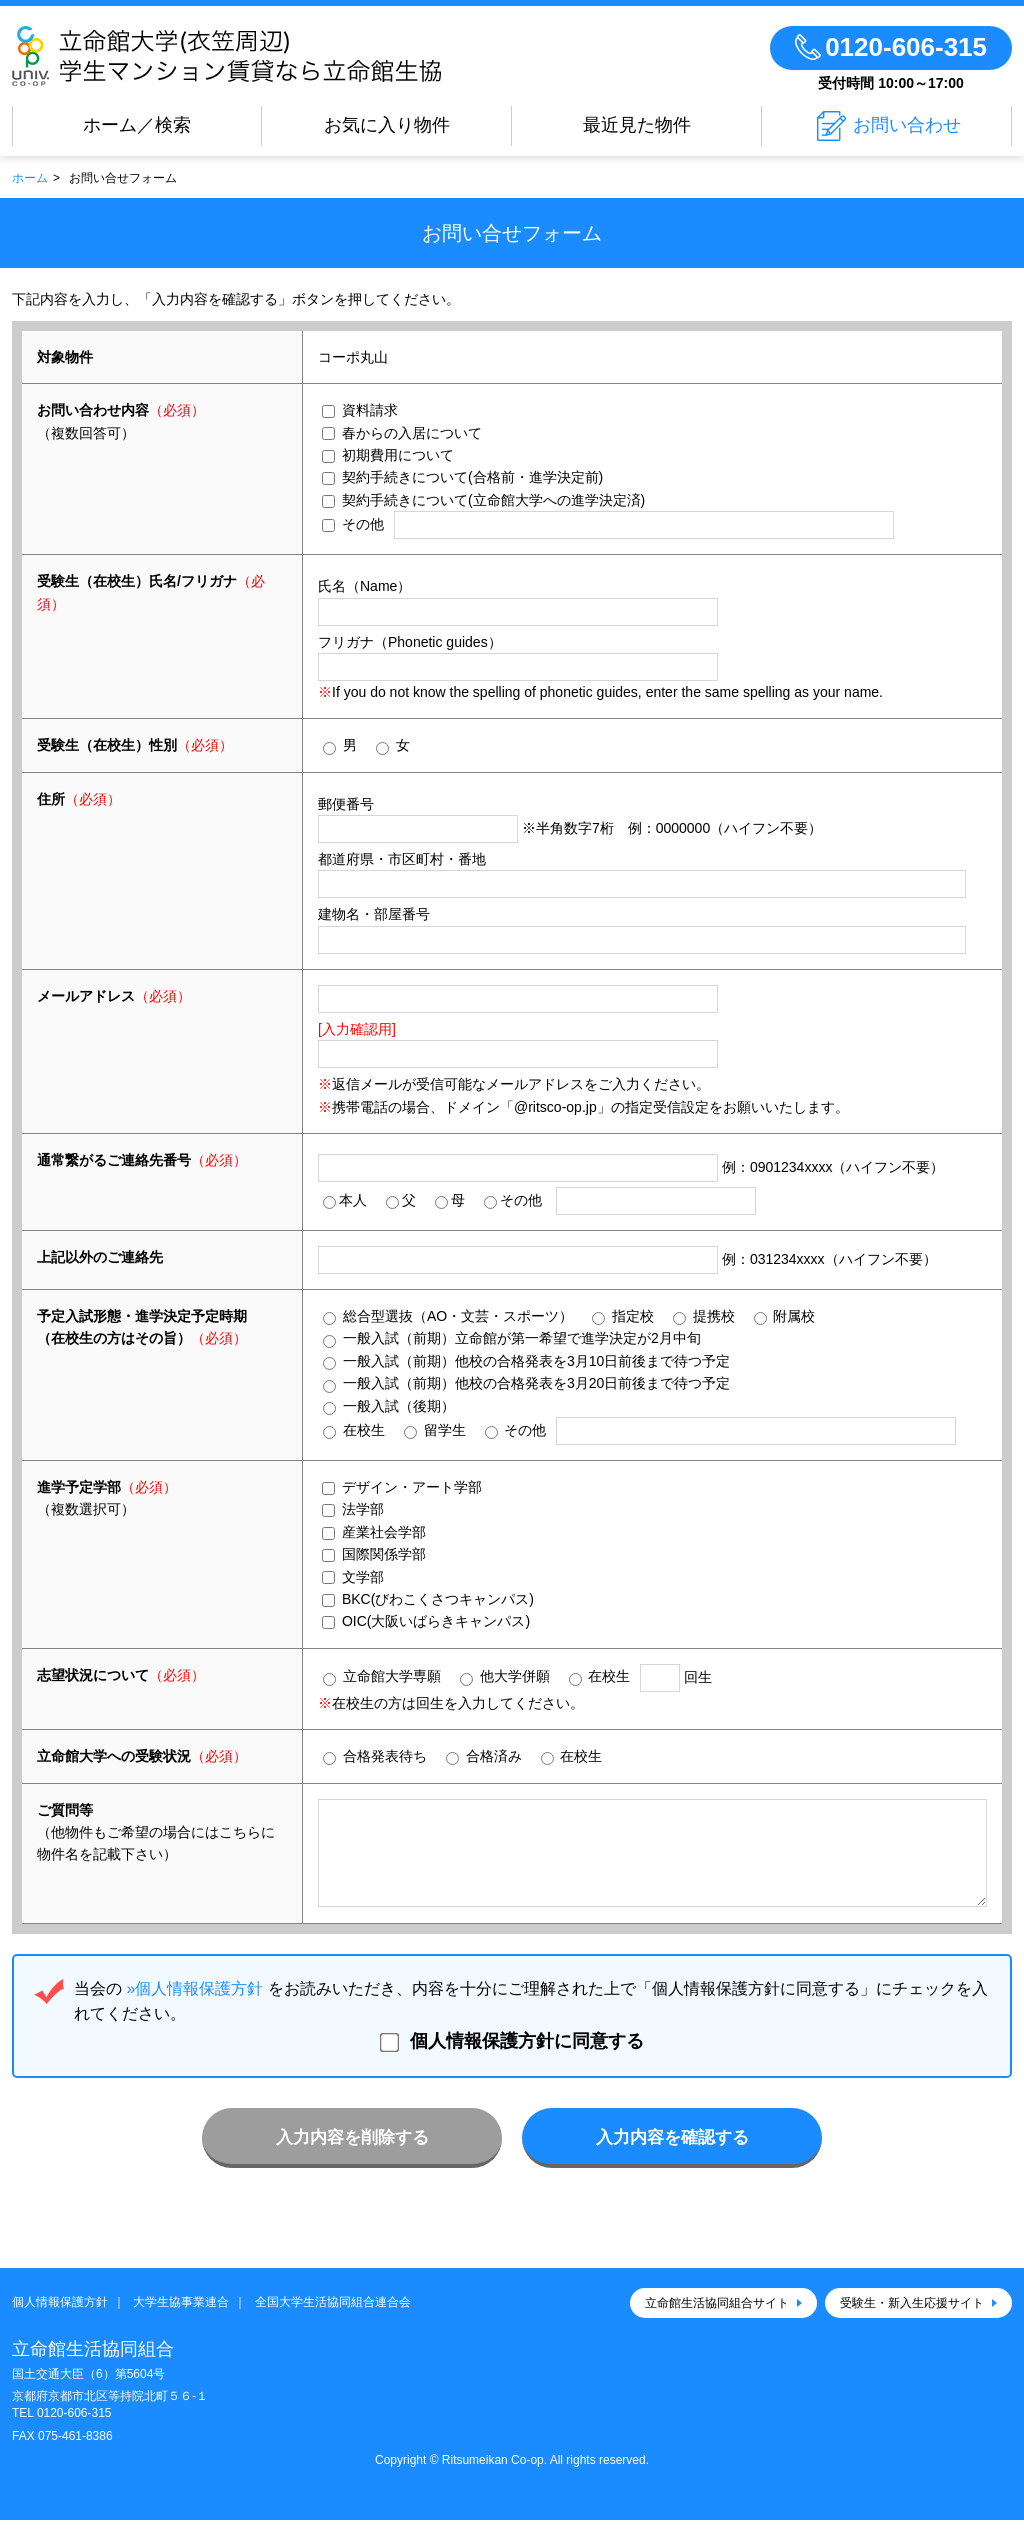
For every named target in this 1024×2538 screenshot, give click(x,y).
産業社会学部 (374, 1532)
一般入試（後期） (389, 1406)
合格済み (484, 1756)
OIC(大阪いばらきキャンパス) (426, 1621)
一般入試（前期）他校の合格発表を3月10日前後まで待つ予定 (526, 1361)
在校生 (354, 1430)
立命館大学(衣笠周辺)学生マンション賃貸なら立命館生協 (285, 56)
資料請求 (360, 410)
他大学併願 (505, 1676)
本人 (345, 1200)
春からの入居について (402, 433)
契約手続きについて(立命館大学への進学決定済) (483, 500)
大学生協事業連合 (181, 2320)
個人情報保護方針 (60, 2320)
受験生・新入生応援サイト (912, 2321)
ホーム (30, 178)
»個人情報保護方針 (194, 2006)
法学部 (353, 1509)
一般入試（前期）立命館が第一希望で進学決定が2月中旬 (512, 1338)
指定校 (623, 1316)
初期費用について (388, 455)
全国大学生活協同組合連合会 (333, 2320)
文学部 (353, 1577)
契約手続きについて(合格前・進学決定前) (462, 477)
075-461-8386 (75, 2454)
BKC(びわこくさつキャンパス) (428, 1599)
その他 (353, 524)
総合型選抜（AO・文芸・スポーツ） (448, 1316)
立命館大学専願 (382, 1676)
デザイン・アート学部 (402, 1487)
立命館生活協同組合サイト (717, 2321)
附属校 (785, 1316)
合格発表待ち (375, 1756)
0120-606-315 (74, 2431)
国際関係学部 (374, 1554)
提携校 (704, 1316)
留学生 (435, 1430)
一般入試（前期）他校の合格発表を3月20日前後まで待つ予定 (526, 1383)
